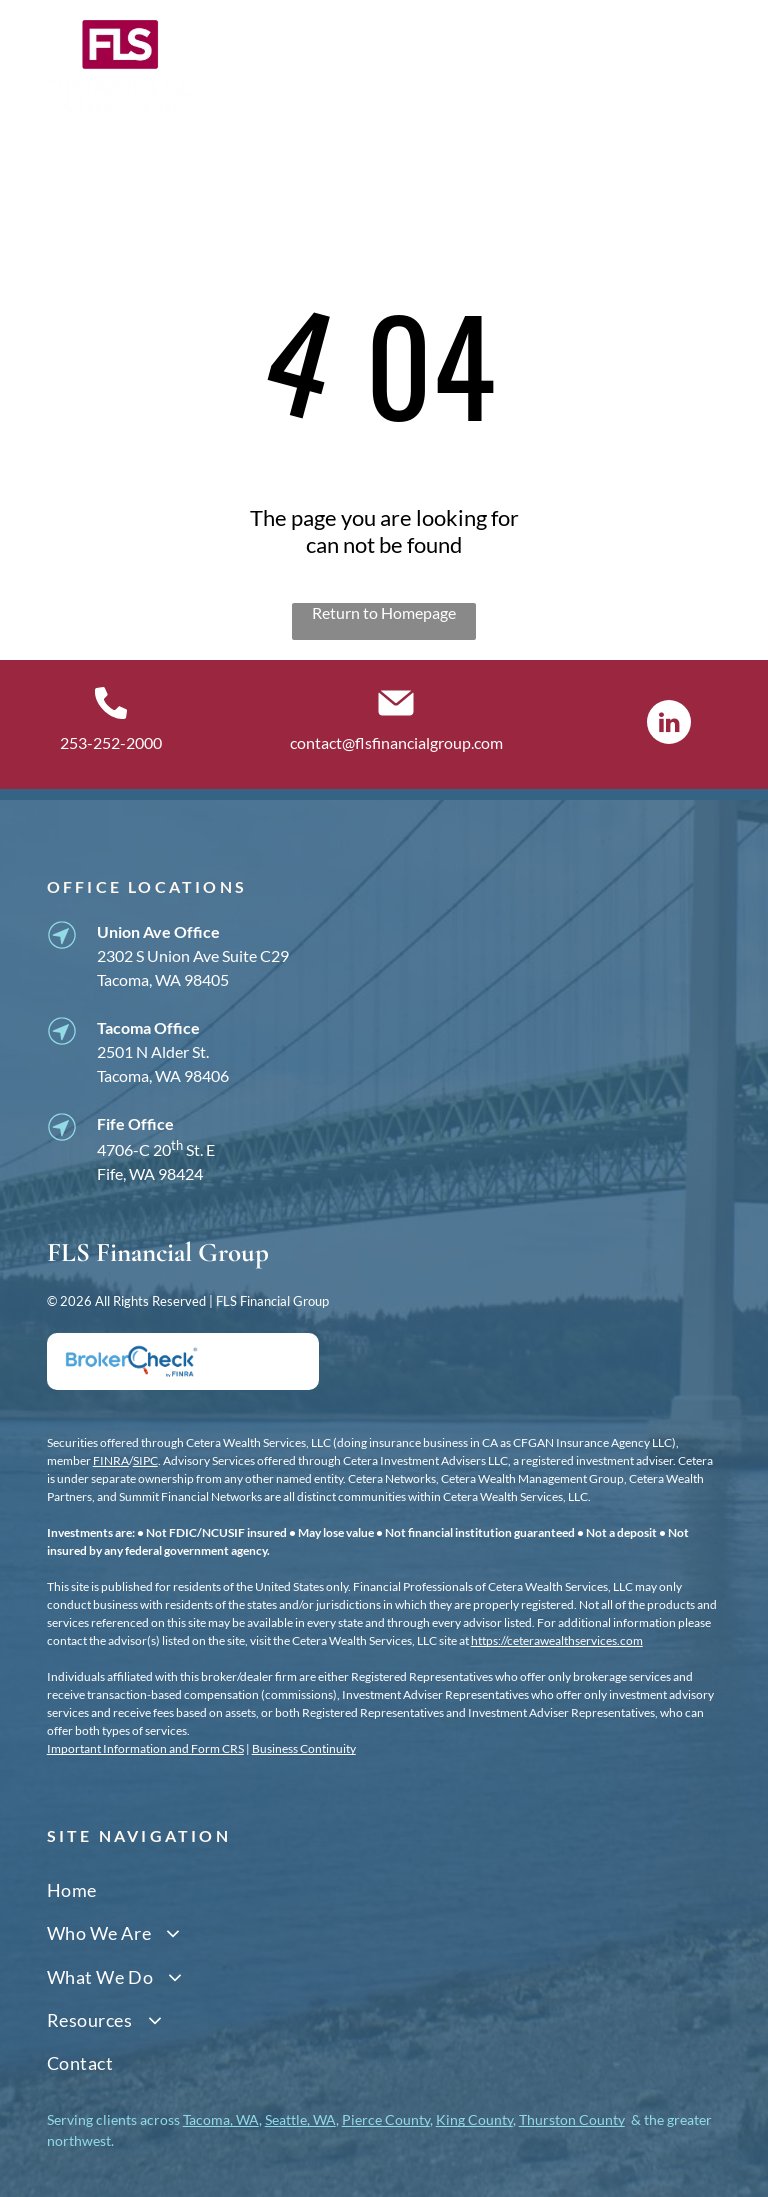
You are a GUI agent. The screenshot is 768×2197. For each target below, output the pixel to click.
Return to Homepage (384, 612)
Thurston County (572, 2119)
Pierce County (386, 2119)
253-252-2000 (111, 742)
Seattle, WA (300, 2119)
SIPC (145, 1460)
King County (474, 2119)
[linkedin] (669, 724)
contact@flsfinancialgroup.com (396, 742)
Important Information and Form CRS (145, 1748)
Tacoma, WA (221, 2119)
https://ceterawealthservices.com (557, 1640)
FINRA (111, 1460)
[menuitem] (384, 1890)
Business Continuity (304, 1748)
